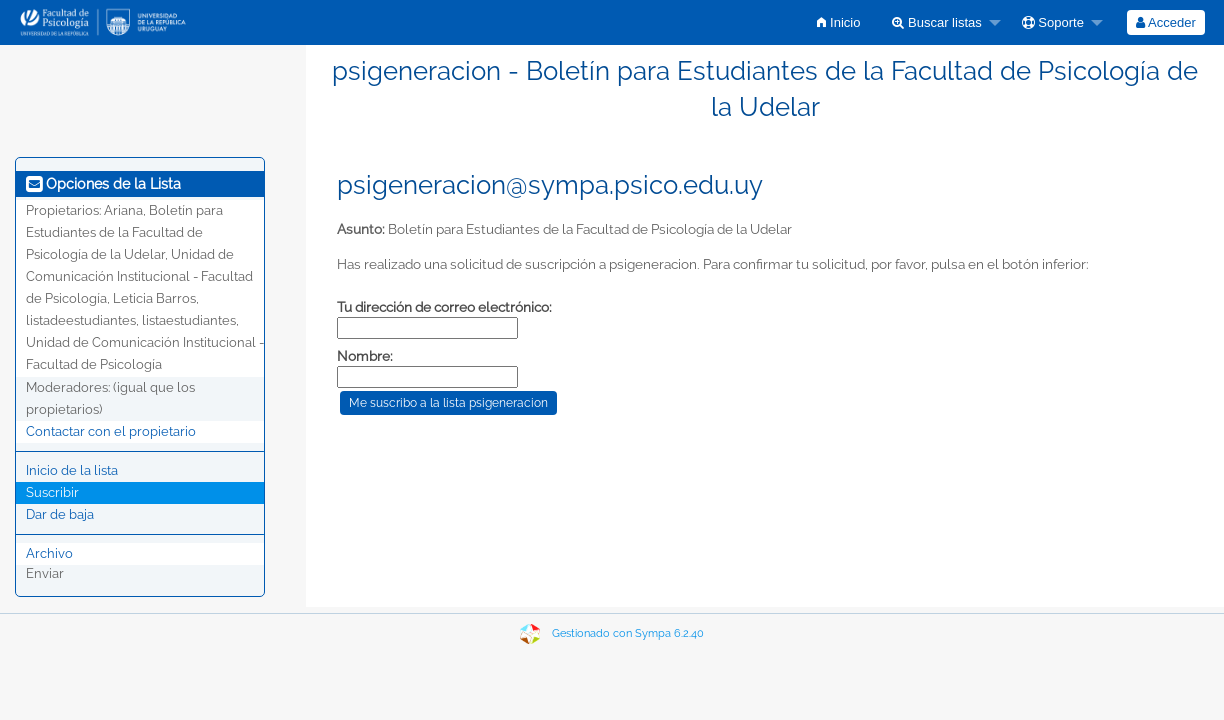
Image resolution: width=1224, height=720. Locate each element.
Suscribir (52, 492)
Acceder (1166, 22)
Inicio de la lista (72, 470)
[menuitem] (838, 22)
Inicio (838, 22)
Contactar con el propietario (111, 431)
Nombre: (365, 356)
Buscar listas (936, 22)
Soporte (1053, 22)
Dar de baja (60, 514)
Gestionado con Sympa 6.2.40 (628, 633)
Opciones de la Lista (103, 184)
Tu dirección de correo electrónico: (444, 307)
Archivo (49, 553)
